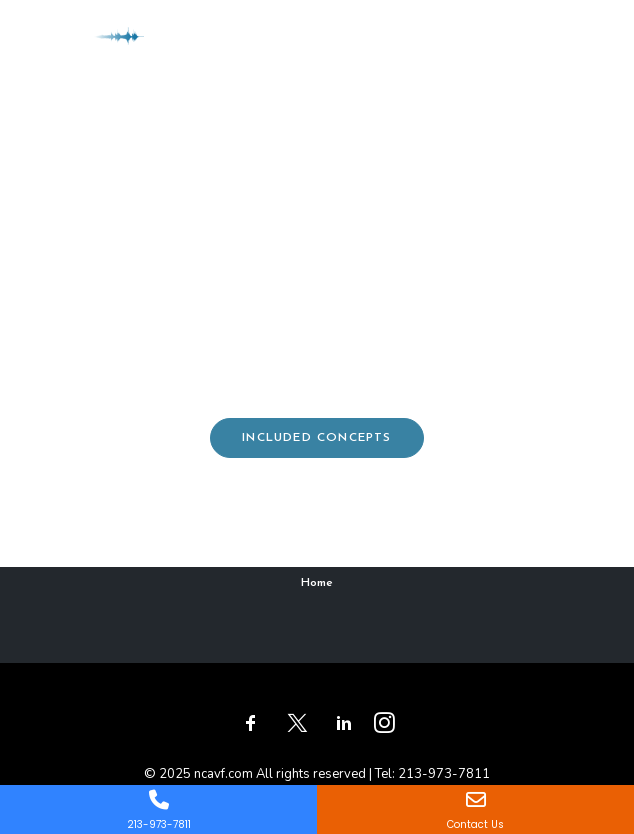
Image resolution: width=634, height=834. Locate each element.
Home (317, 583)
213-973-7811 (444, 774)
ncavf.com (223, 774)
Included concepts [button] (316, 438)
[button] (588, 39)
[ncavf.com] (90, 39)
